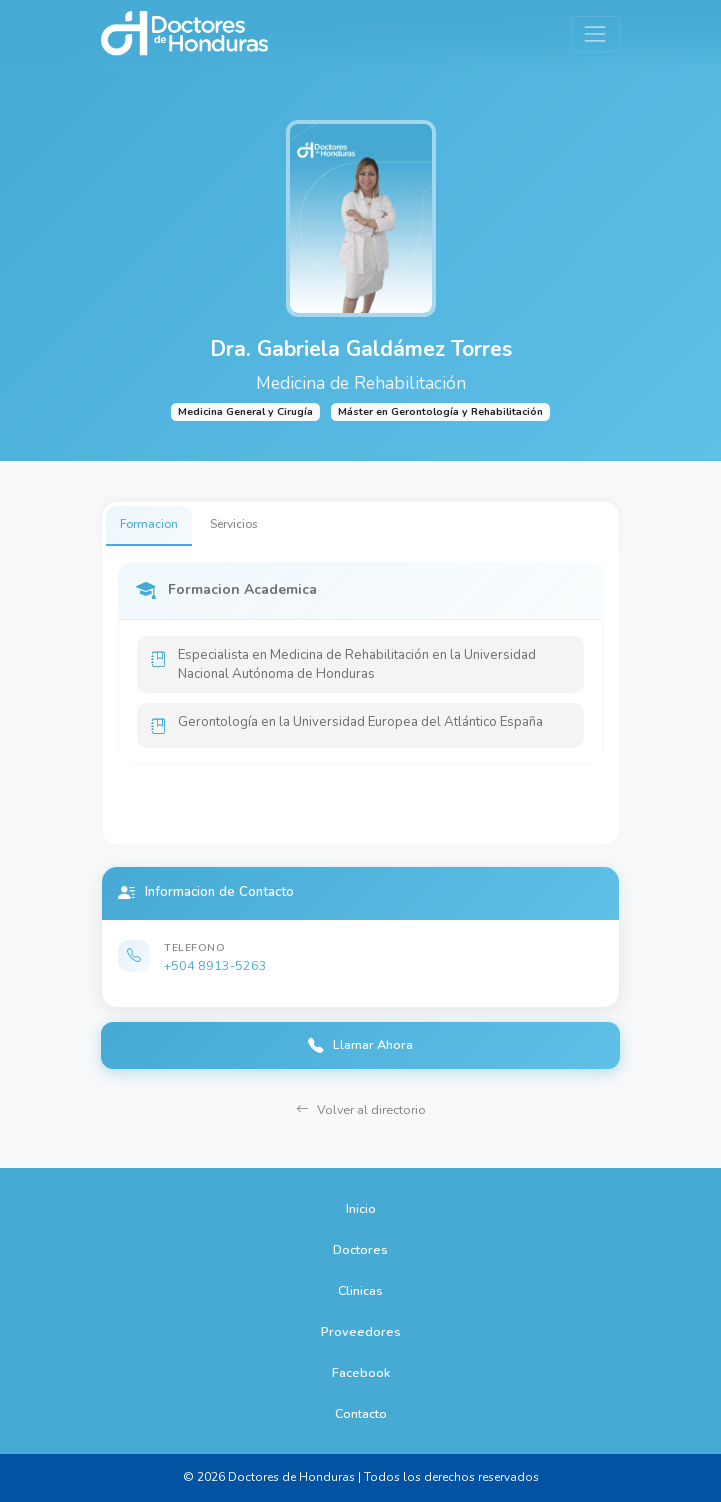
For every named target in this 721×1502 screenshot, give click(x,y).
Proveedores (361, 1331)
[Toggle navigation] (595, 33)
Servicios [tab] (234, 524)
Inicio (361, 1208)
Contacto (361, 1413)
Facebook (361, 1372)
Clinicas (360, 1290)
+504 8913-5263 (215, 965)
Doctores (360, 1249)
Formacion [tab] (149, 524)
